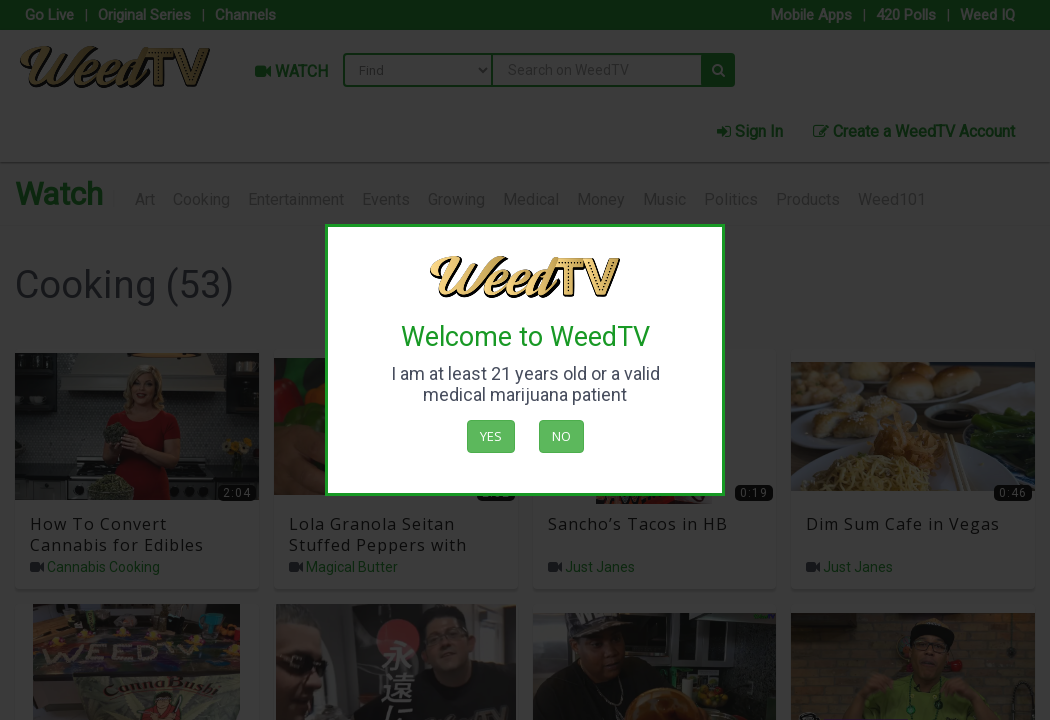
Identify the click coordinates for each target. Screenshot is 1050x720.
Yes (491, 436)
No (561, 436)
